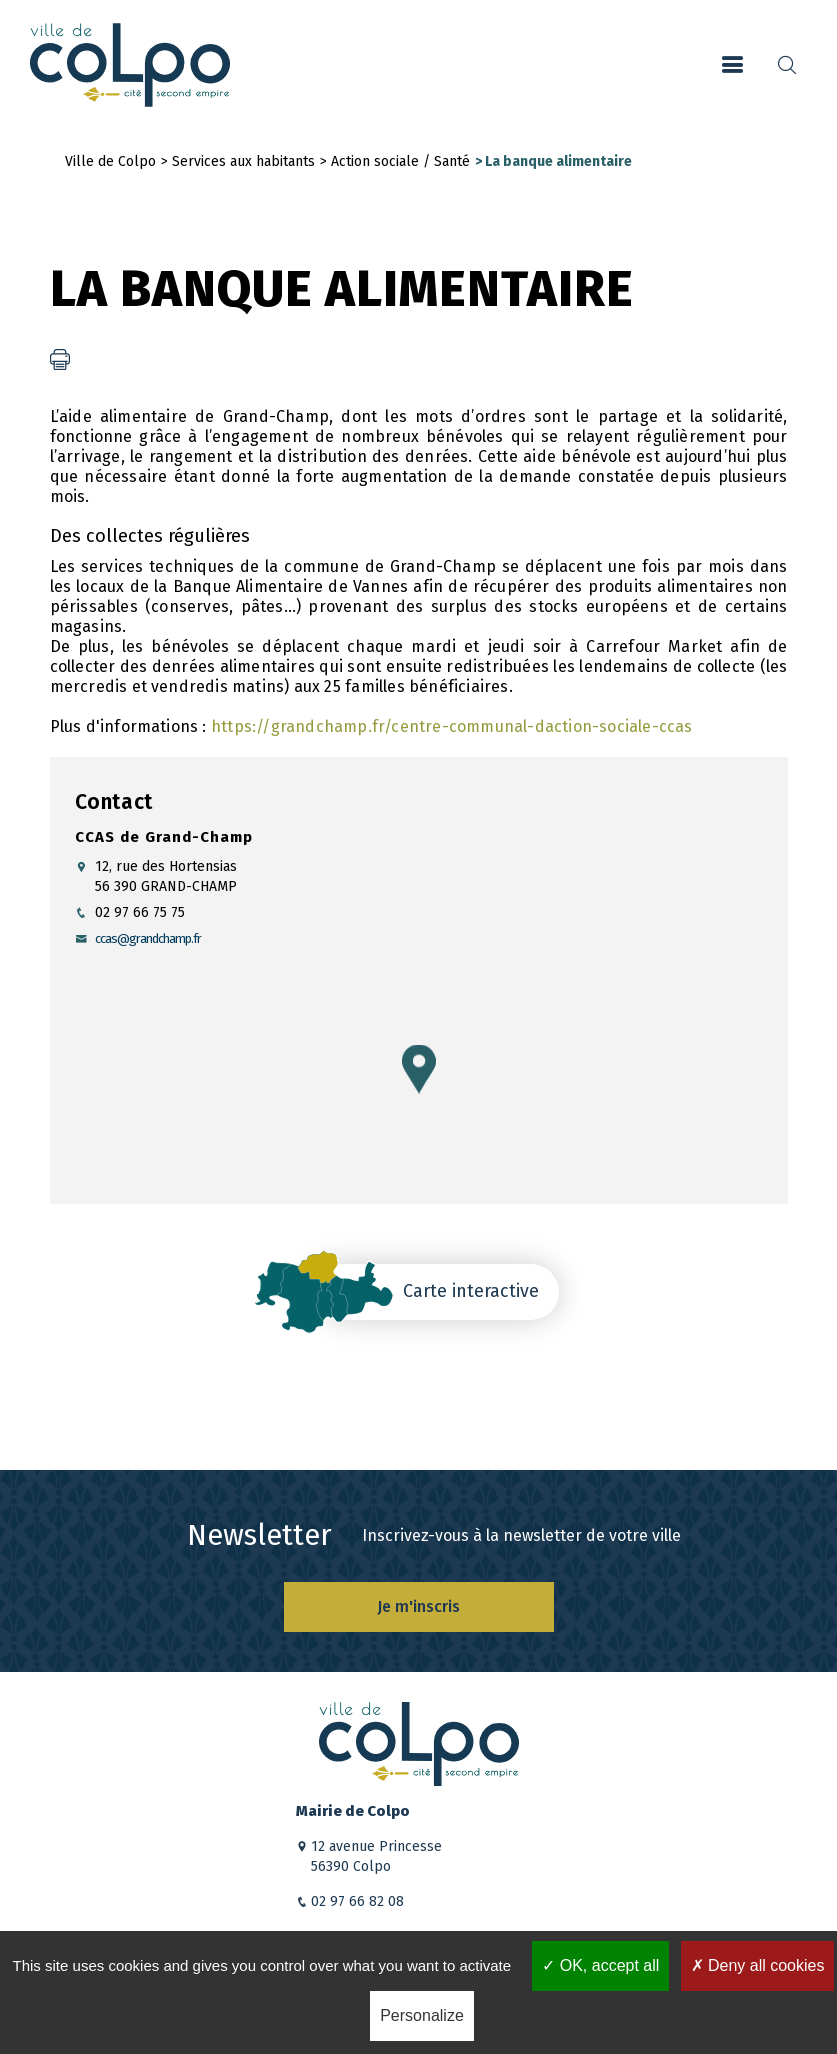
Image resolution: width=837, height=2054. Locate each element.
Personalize (422, 2015)
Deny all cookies (758, 1965)
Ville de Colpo (110, 161)
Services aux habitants (243, 161)
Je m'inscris (418, 1606)
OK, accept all (600, 1965)
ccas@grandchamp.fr (148, 938)
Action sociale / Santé (400, 161)
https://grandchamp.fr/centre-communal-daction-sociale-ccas (452, 726)
